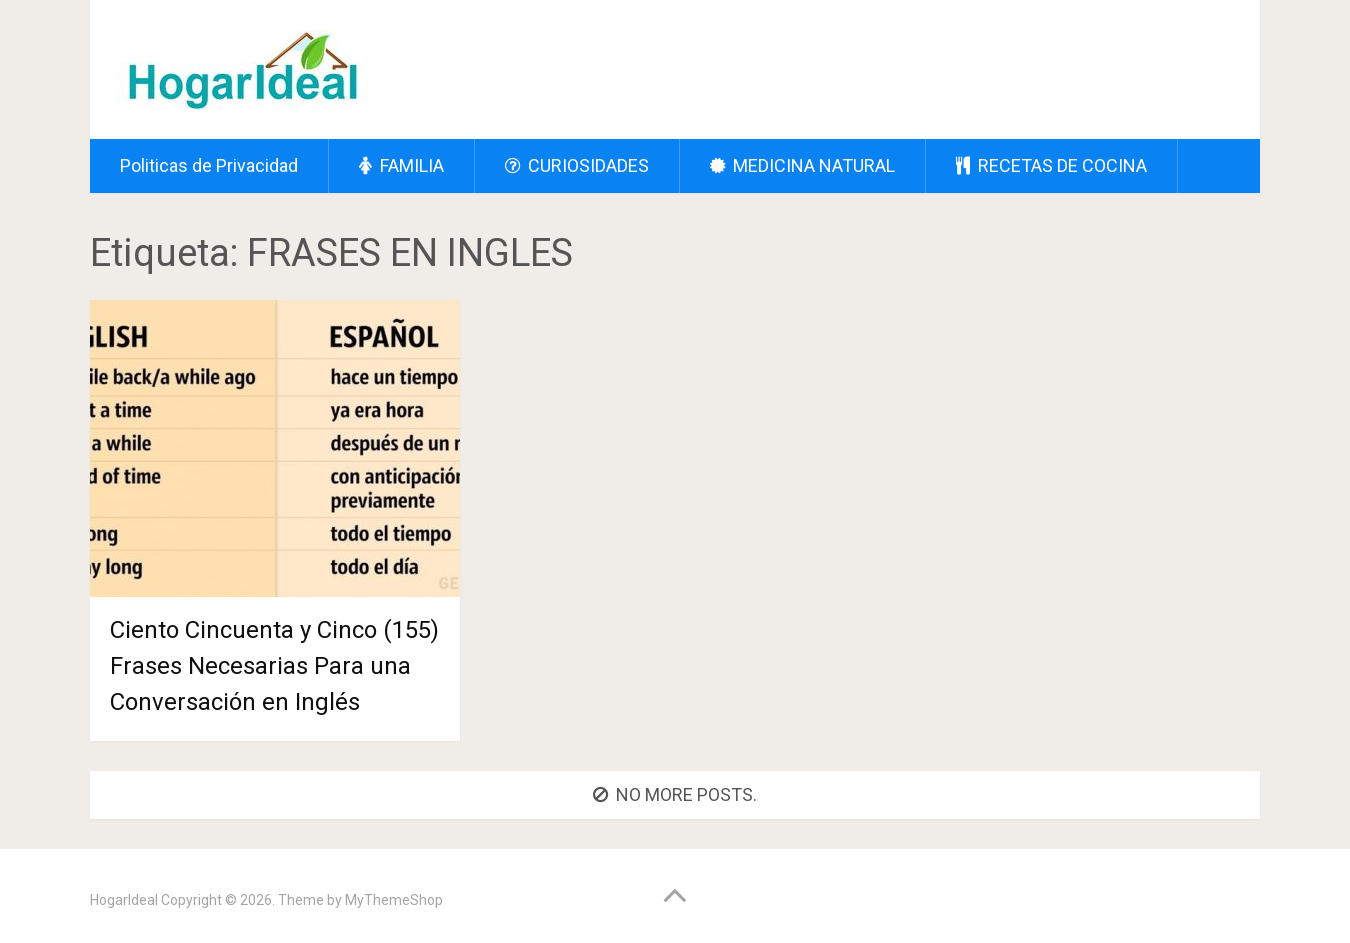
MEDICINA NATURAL (802, 165)
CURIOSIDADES (577, 165)
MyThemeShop (394, 900)
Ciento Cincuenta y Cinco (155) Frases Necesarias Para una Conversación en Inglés (274, 666)
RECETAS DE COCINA (1051, 165)
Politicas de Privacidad (209, 165)
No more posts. (675, 794)
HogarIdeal (124, 900)
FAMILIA (401, 165)
